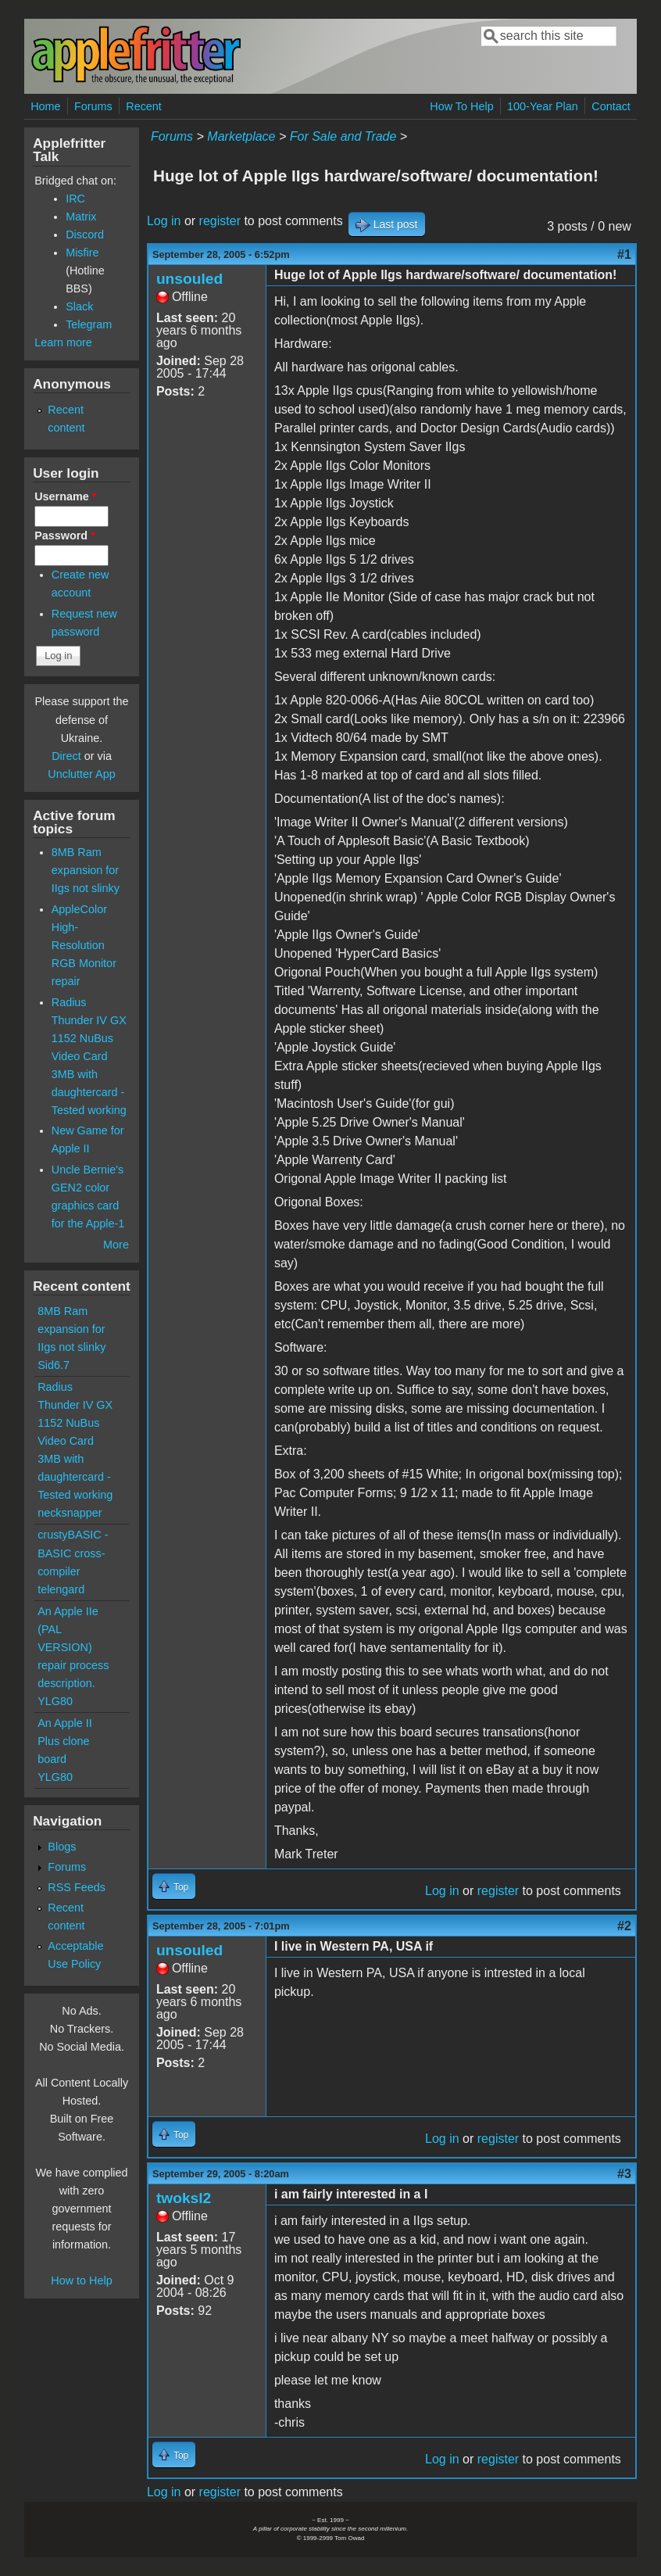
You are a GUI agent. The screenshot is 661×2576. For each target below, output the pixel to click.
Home (45, 106)
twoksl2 (183, 2198)
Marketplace (241, 136)
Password (64, 535)
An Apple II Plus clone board (65, 1741)
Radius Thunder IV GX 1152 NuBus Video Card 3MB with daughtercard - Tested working (89, 1056)
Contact (611, 106)
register (220, 221)
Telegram (89, 324)
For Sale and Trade (343, 136)
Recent (144, 106)
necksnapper (70, 1513)
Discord (85, 234)
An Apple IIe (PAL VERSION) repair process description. (73, 1647)
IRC (75, 198)
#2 (624, 1926)
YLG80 (55, 1701)
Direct (66, 756)
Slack (79, 306)
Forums (93, 106)
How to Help (81, 2280)
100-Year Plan (542, 106)
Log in (164, 221)
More (116, 1244)
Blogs (62, 1846)
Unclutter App (81, 774)
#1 (624, 254)
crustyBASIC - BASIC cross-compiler (73, 1552)
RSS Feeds (76, 1887)
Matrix (81, 216)
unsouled (189, 278)
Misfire (82, 252)
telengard (61, 1589)
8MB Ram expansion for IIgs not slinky (86, 870)
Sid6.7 (54, 1365)
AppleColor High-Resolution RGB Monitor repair (84, 945)
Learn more (63, 342)
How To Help (461, 106)
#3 (624, 2173)
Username (65, 496)
